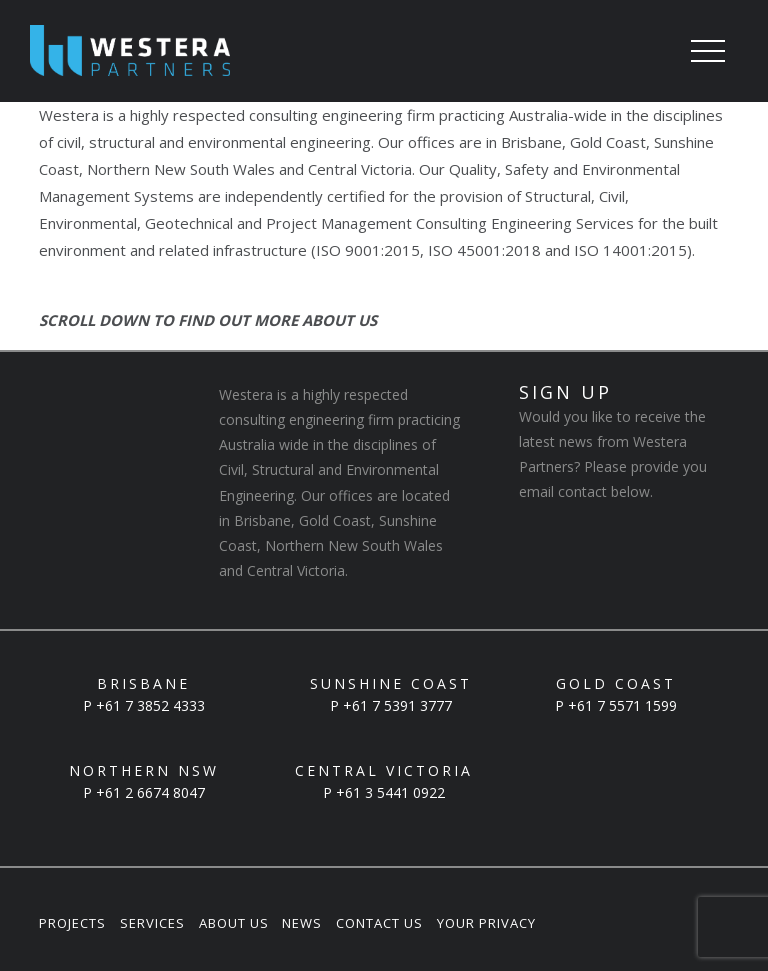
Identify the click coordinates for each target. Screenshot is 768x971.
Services (152, 923)
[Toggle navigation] (708, 52)
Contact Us (379, 923)
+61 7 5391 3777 (397, 705)
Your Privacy (486, 923)
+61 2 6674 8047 (150, 792)
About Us (234, 923)
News (302, 923)
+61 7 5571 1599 (622, 705)
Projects (72, 923)
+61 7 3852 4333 (150, 705)
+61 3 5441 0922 (390, 792)
